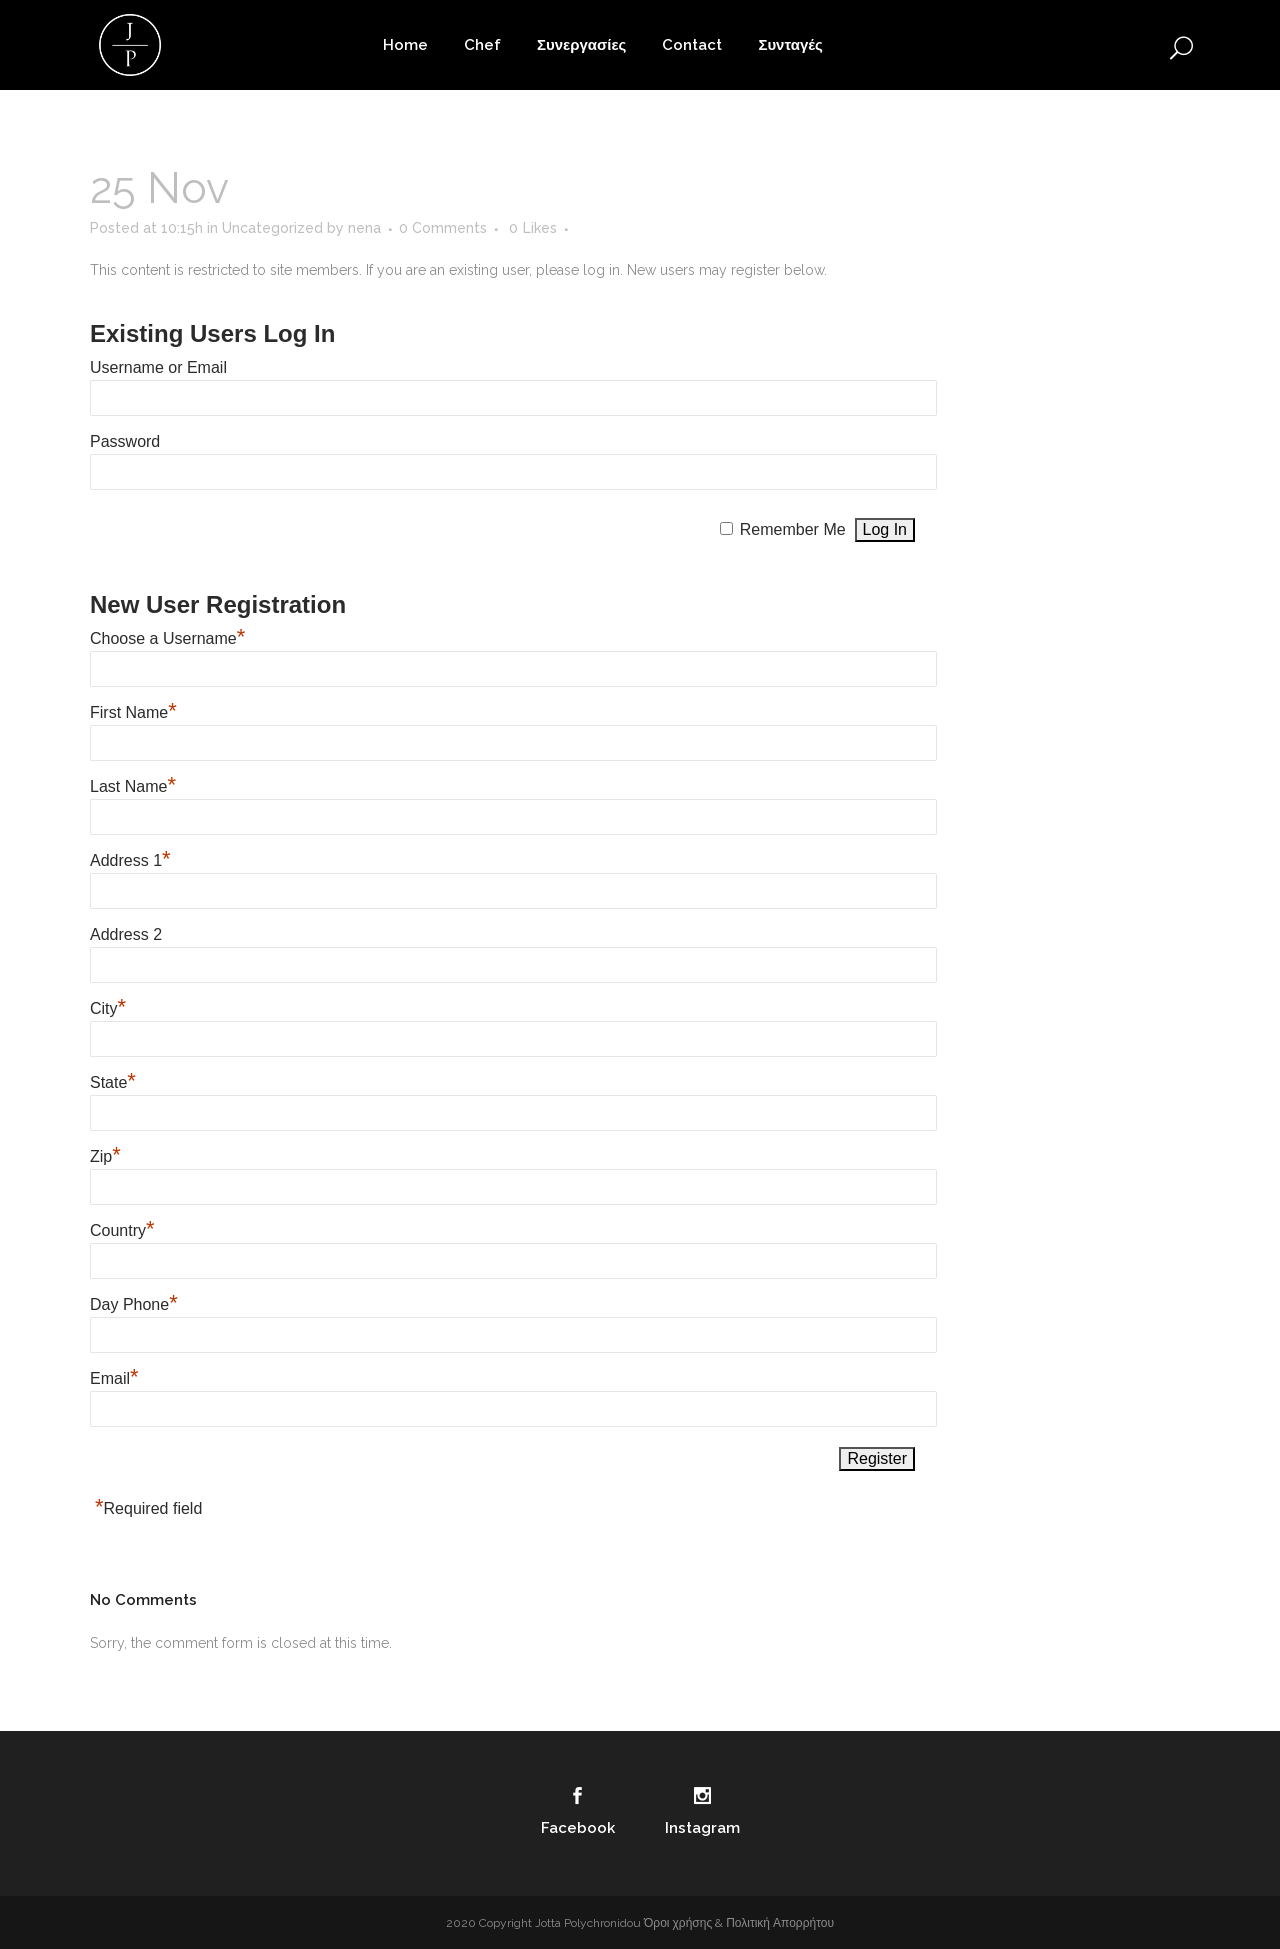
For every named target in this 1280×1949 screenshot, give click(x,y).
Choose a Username (167, 638)
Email (114, 1378)
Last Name (133, 786)
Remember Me (793, 529)
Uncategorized (272, 228)
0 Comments (443, 228)
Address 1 (130, 860)
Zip (105, 1156)
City (108, 1008)
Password (125, 441)
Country (122, 1230)
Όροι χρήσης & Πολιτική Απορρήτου (739, 1923)
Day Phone (134, 1304)
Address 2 (126, 934)
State (113, 1082)
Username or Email (158, 367)
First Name (133, 712)
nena (364, 228)
